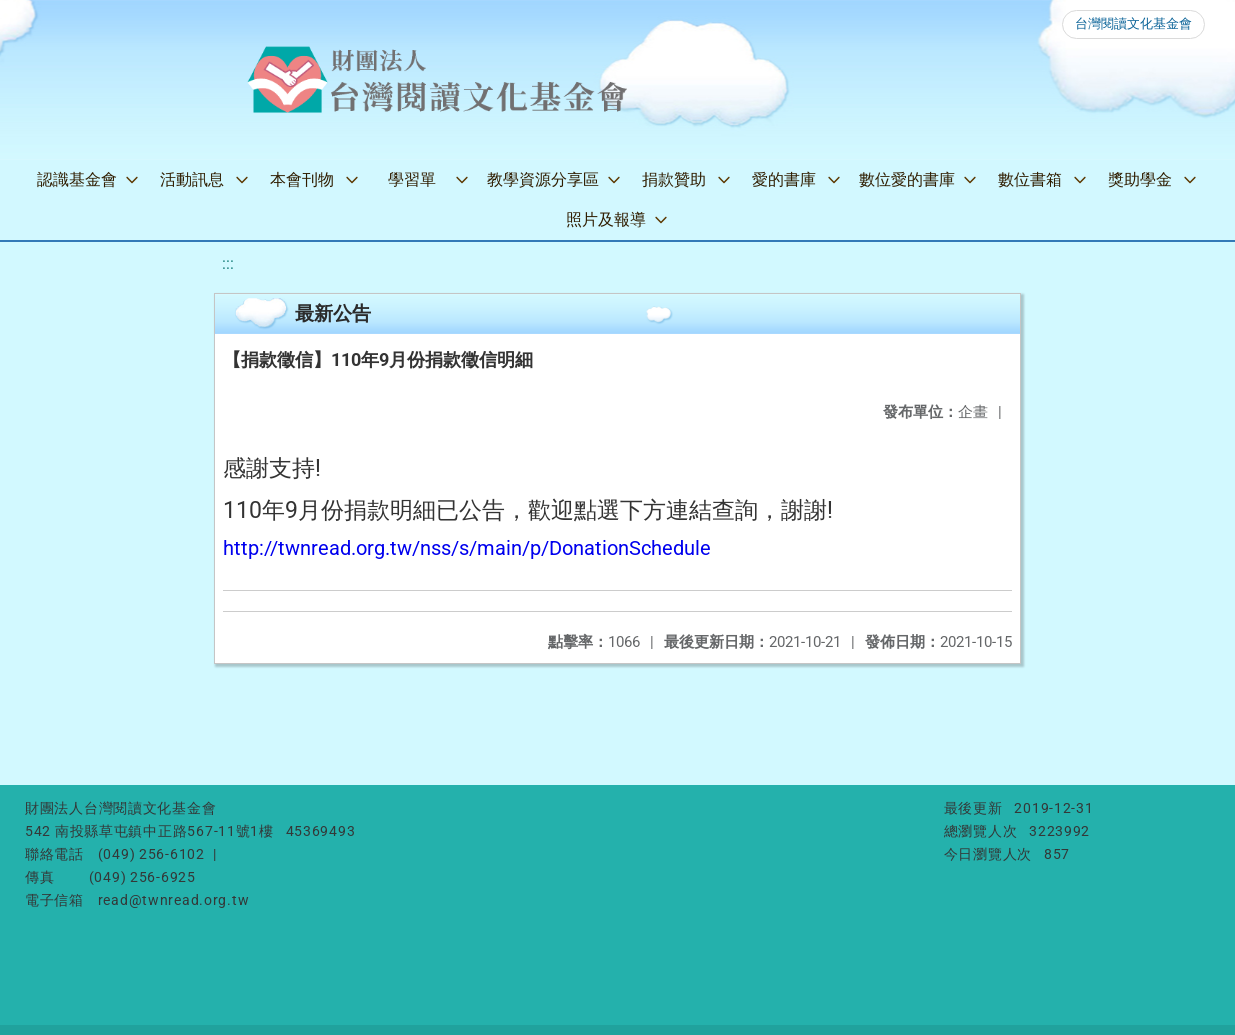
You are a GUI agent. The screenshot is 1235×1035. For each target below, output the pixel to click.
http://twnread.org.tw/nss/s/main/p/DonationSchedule (467, 548)
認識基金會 (77, 179)
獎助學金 (1140, 179)
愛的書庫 (784, 179)
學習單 (412, 179)
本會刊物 (302, 179)
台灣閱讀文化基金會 (1133, 23)
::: (228, 263)
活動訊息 (192, 179)
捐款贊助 (674, 179)
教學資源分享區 (543, 179)
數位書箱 (1030, 179)
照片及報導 (606, 219)
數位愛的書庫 (907, 179)
